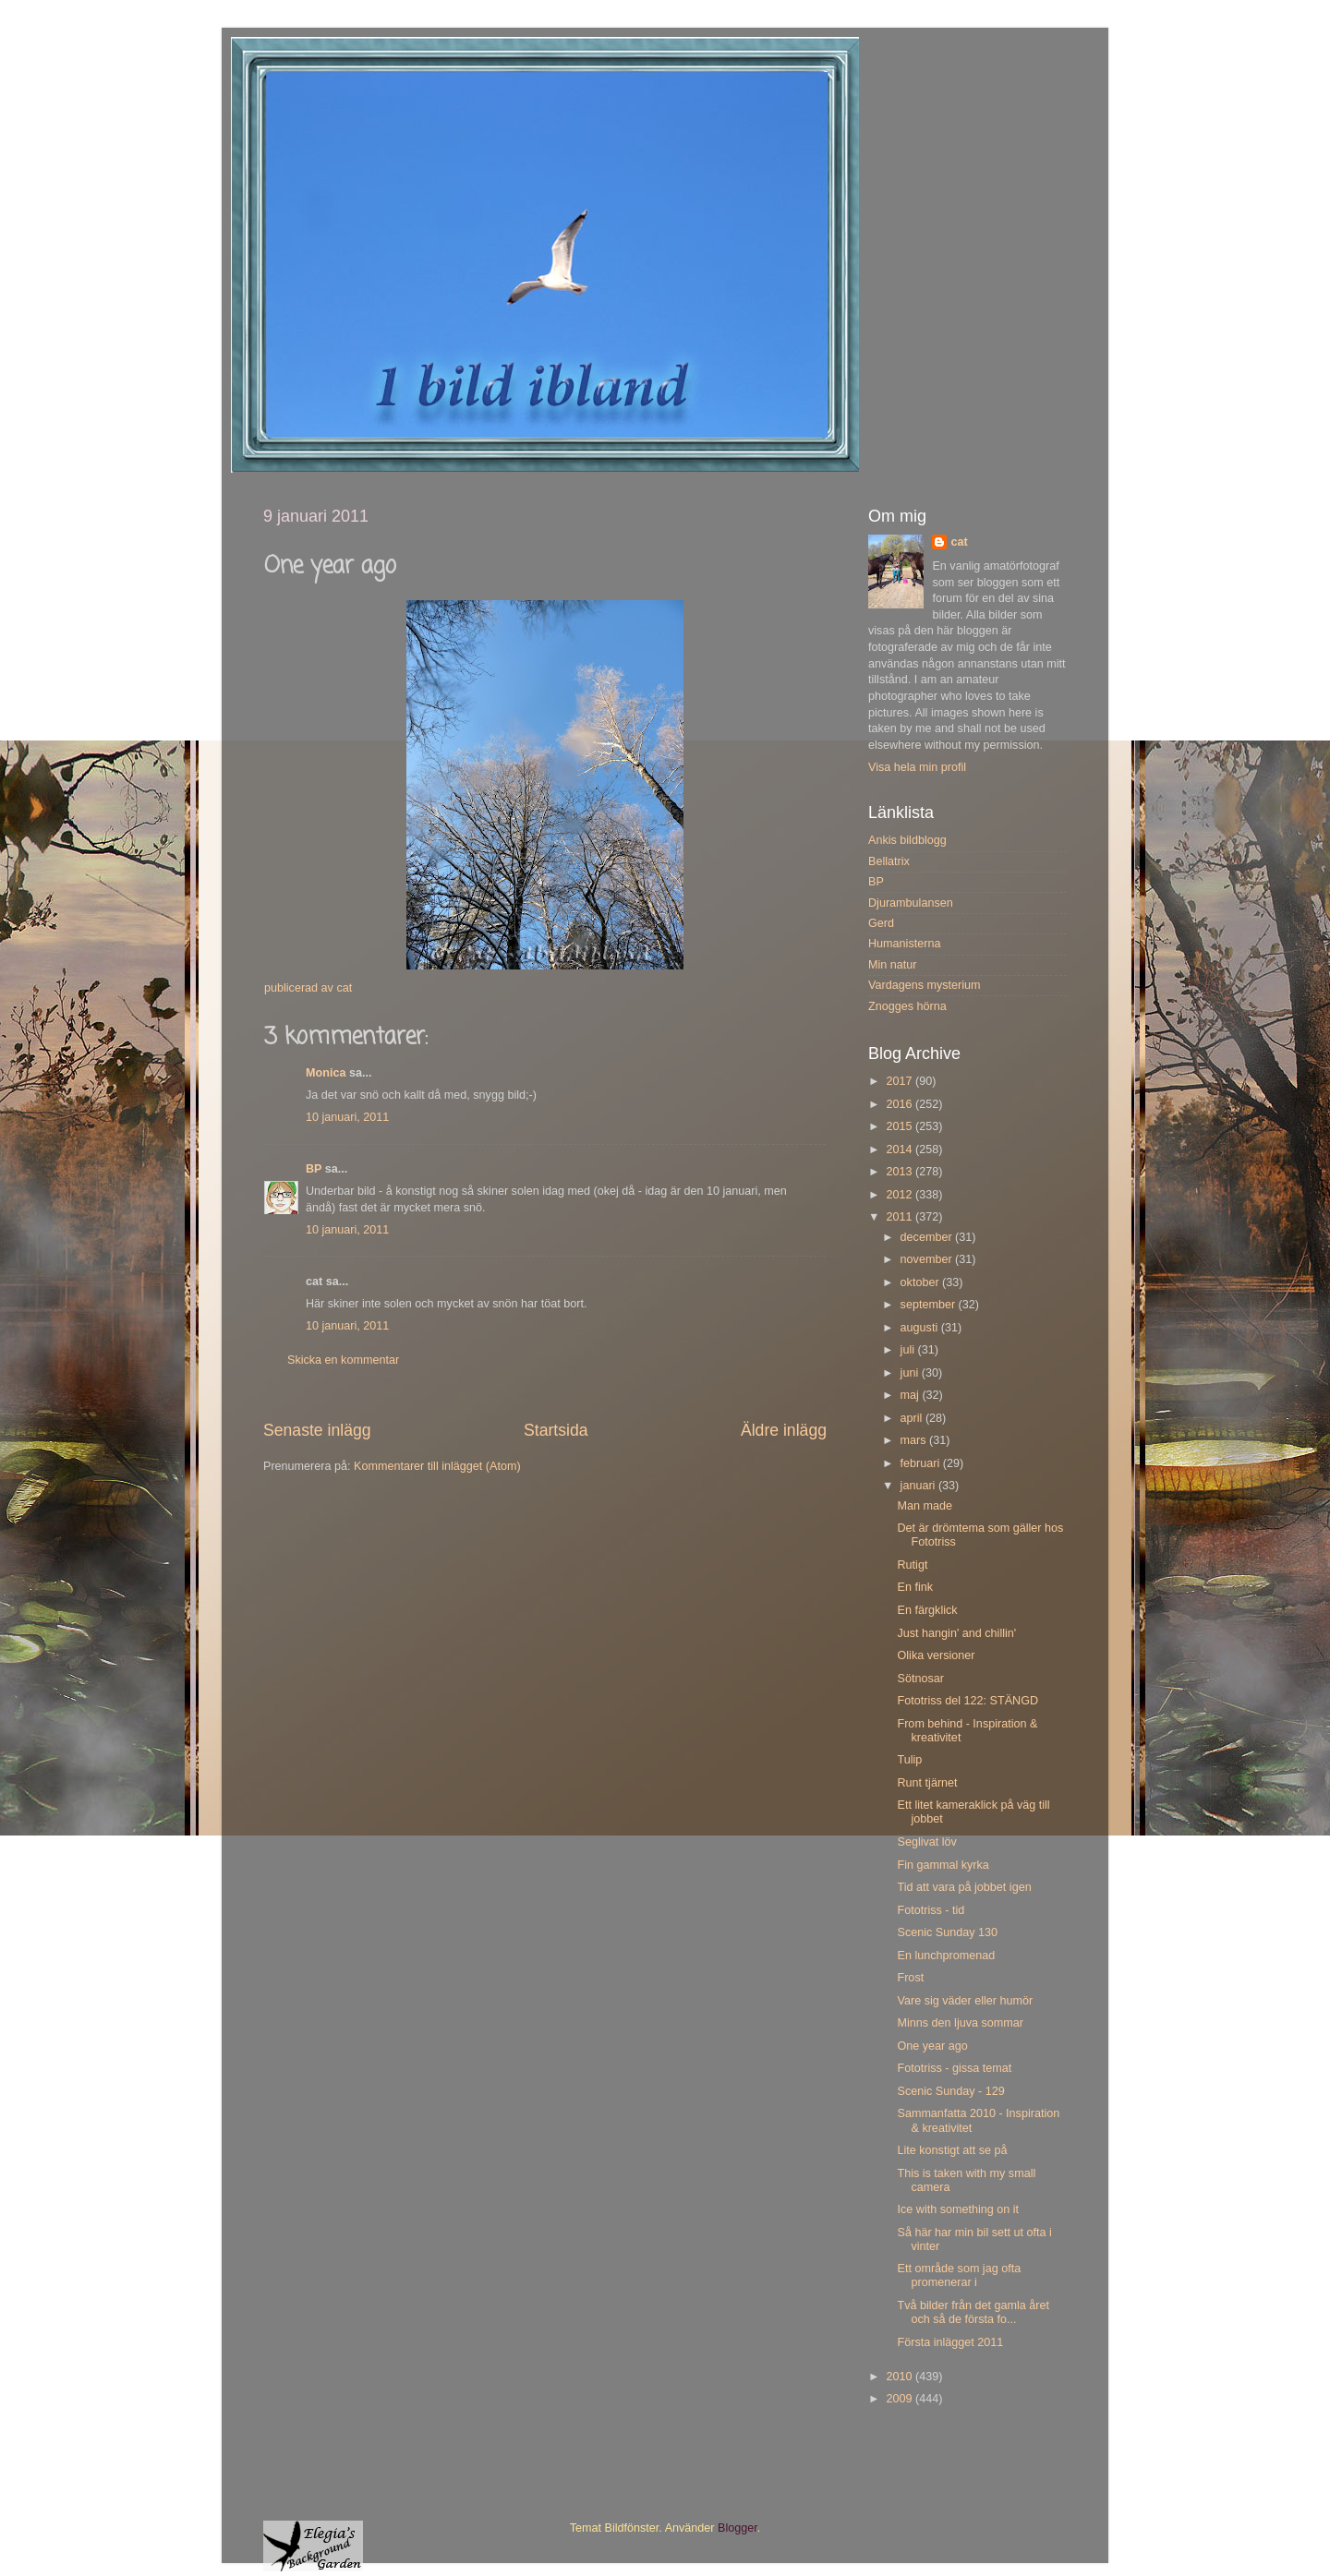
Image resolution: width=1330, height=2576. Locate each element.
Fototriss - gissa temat (954, 2068)
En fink (915, 1587)
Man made (924, 1505)
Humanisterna (904, 943)
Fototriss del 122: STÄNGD (967, 1700)
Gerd (881, 923)
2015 (900, 1126)
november (928, 1259)
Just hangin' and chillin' (956, 1633)
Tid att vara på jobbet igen (964, 1887)
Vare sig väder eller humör (965, 2000)
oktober (922, 1282)
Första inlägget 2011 (950, 2342)
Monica (325, 1072)
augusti (921, 1327)
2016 (900, 1104)
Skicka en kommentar (343, 1360)
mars (915, 1440)
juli (909, 1349)
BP (313, 1168)
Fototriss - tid (930, 1910)
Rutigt (912, 1565)
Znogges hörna (907, 1006)
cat (958, 542)
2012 (900, 1194)
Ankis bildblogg (907, 840)
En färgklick (927, 1610)
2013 (900, 1171)
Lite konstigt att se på (952, 2150)
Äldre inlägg (784, 1430)
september (930, 1304)
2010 (900, 2376)
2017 (900, 1081)
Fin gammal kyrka (942, 1865)
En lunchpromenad (946, 1955)
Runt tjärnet (927, 1782)
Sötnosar (920, 1678)
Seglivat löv (926, 1842)
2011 (900, 1216)
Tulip (909, 1759)
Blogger (737, 2528)
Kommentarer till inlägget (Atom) (437, 1466)
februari (922, 1463)
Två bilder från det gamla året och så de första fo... (973, 2312)
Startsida (556, 1430)
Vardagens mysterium (924, 985)
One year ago (932, 2046)
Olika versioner (935, 1655)
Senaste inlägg (317, 1430)
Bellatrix (889, 861)
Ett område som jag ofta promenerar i (959, 2275)
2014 (900, 1149)
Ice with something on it (958, 2209)
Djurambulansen (910, 903)
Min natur (892, 964)
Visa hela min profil (917, 767)
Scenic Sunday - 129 (950, 2091)
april (913, 1418)
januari (919, 1485)
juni (911, 1372)
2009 (900, 2398)
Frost (910, 1977)
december (928, 1237)
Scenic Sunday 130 (947, 1932)
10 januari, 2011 (347, 1117)
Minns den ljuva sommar (959, 2022)
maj (912, 1395)
